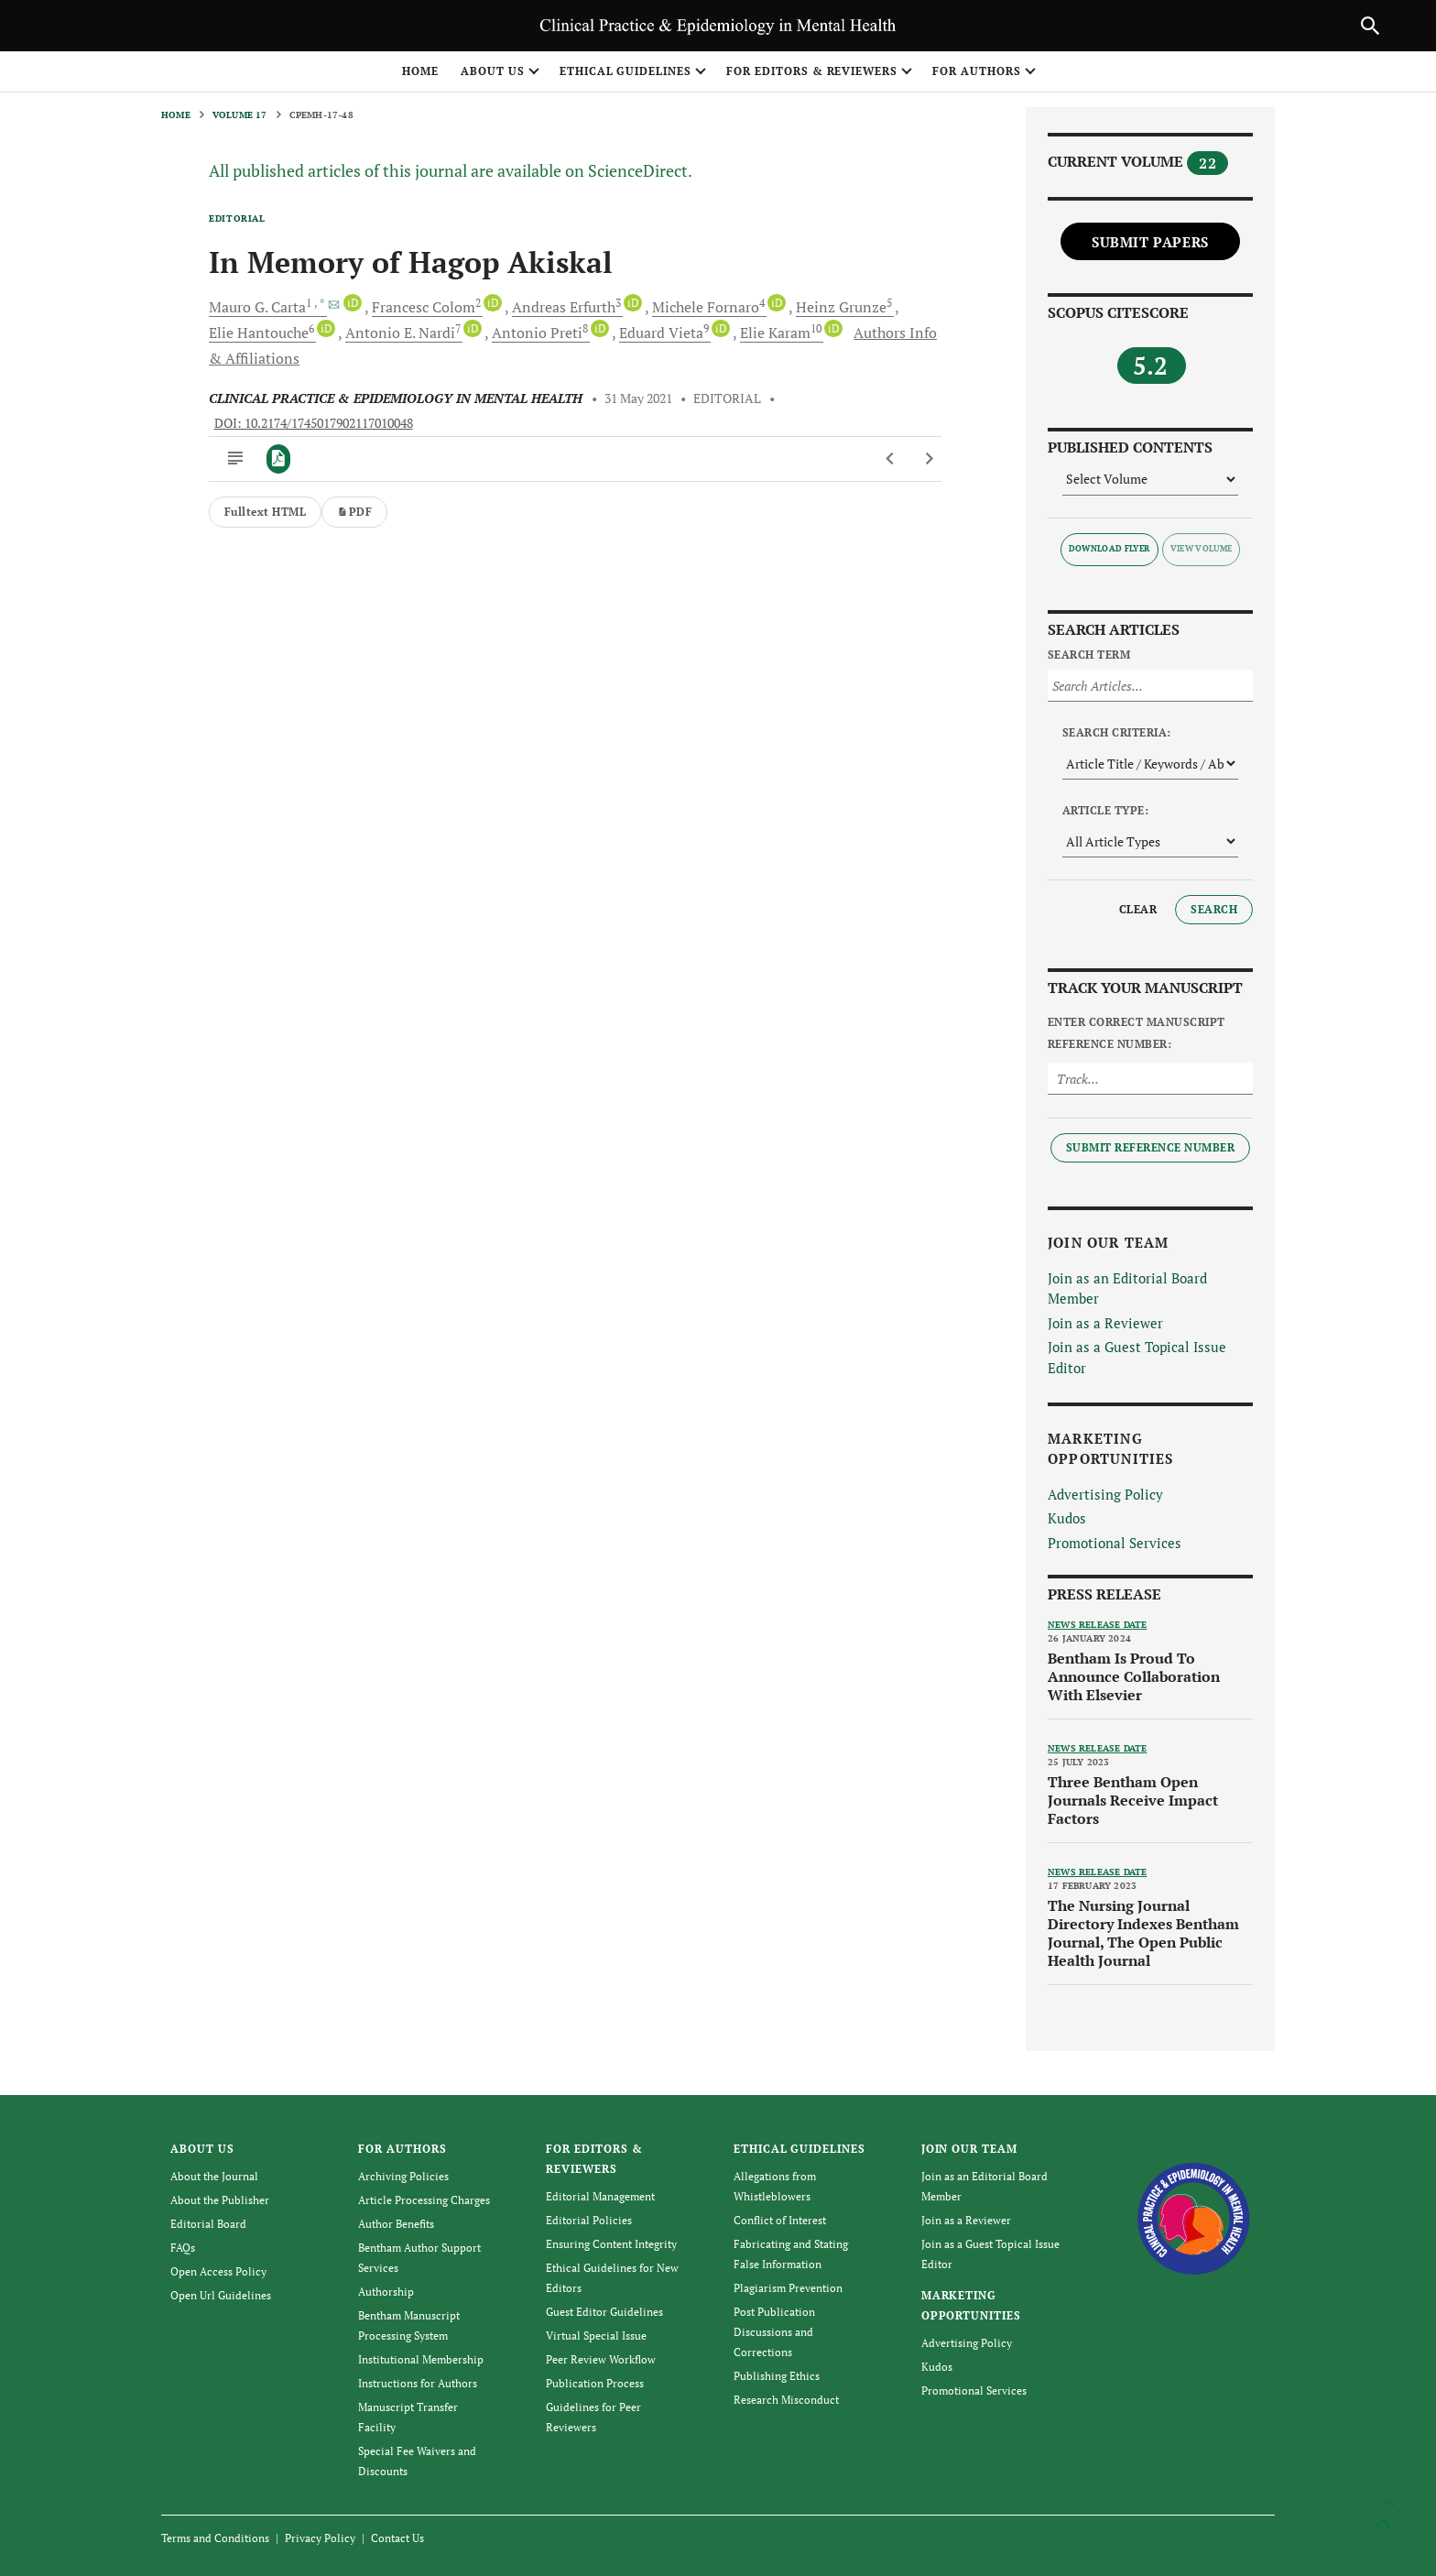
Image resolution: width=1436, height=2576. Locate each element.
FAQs (182, 2247)
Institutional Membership (421, 2359)
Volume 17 (239, 115)
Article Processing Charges (424, 2200)
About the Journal (214, 2176)
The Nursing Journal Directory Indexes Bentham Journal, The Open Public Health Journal (1143, 1932)
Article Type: (1105, 810)
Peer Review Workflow (601, 2359)
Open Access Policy (218, 2271)
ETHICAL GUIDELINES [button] (625, 71)
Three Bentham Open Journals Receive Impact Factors (1133, 1800)
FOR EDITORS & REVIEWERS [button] (812, 71)
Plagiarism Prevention (788, 2288)
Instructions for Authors (417, 2383)
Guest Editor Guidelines (604, 2312)
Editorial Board (208, 2224)
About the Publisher (219, 2200)
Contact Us (397, 2538)
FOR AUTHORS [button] (976, 71)
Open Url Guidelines (220, 2295)
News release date (1097, 1625)
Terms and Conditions (215, 2538)
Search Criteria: (1116, 732)
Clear (1138, 909)
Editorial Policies (589, 2220)
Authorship (386, 2291)
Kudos (1067, 1518)
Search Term (1089, 654)
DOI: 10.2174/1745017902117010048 (313, 423)
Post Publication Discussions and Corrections (774, 2332)
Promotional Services (1114, 1543)
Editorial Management (600, 2196)
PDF (354, 511)
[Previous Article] (890, 459)
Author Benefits (396, 2224)
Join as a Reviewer (1105, 1323)
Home (420, 71)
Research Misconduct (786, 2400)
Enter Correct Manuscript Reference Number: (1136, 1033)
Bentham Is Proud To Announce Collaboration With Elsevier (1134, 1676)
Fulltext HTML (265, 511)
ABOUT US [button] (493, 71)
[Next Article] (929, 459)
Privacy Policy (320, 2538)
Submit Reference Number (1150, 1147)
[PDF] (279, 459)
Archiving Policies (403, 2176)
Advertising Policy (1105, 1494)
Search (1214, 909)
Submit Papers (1150, 242)
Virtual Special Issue (596, 2335)
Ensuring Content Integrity (611, 2244)
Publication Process (595, 2383)
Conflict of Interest (780, 2220)
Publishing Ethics (777, 2376)
